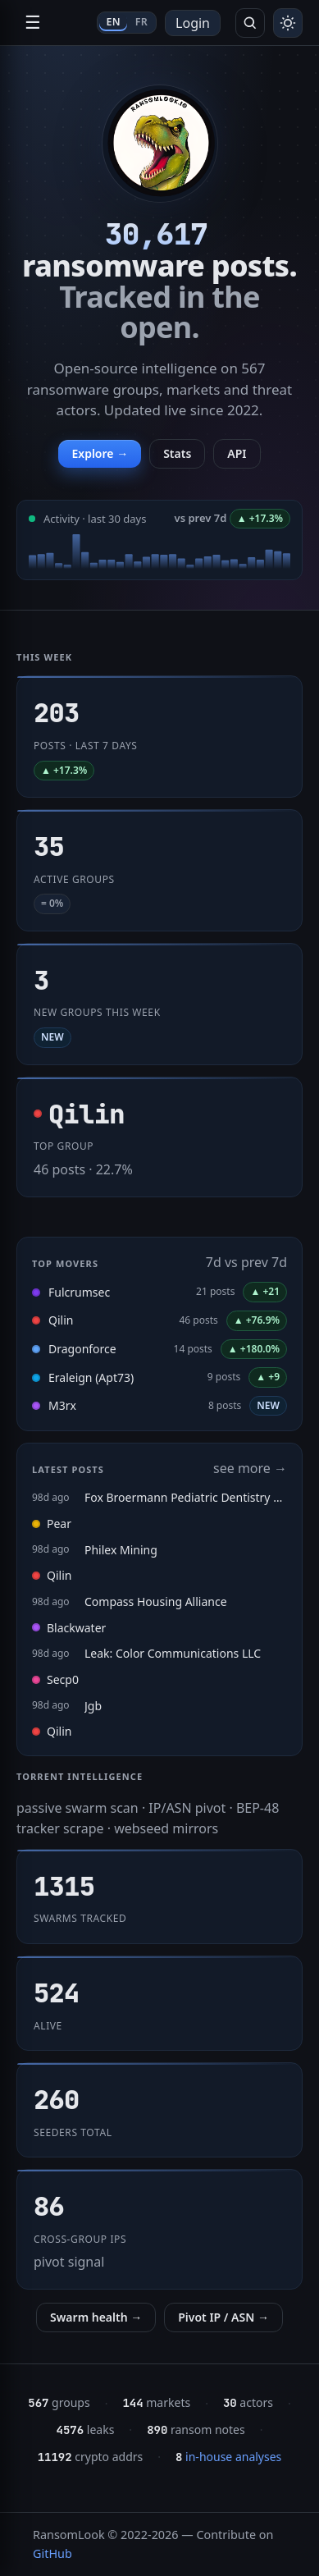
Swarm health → (96, 2317)
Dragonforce (82, 1349)
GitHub (52, 2553)
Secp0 (55, 1679)
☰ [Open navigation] (33, 22)
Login (192, 23)
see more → (250, 1468)
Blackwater (69, 1628)
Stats (177, 453)
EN (113, 22)
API (236, 453)
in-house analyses (228, 2456)
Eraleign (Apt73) (91, 1377)
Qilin (60, 1320)
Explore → (99, 453)
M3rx (62, 1405)
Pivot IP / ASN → (223, 2317)
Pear (51, 1523)
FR (141, 22)
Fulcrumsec (79, 1292)
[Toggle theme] (288, 23)
